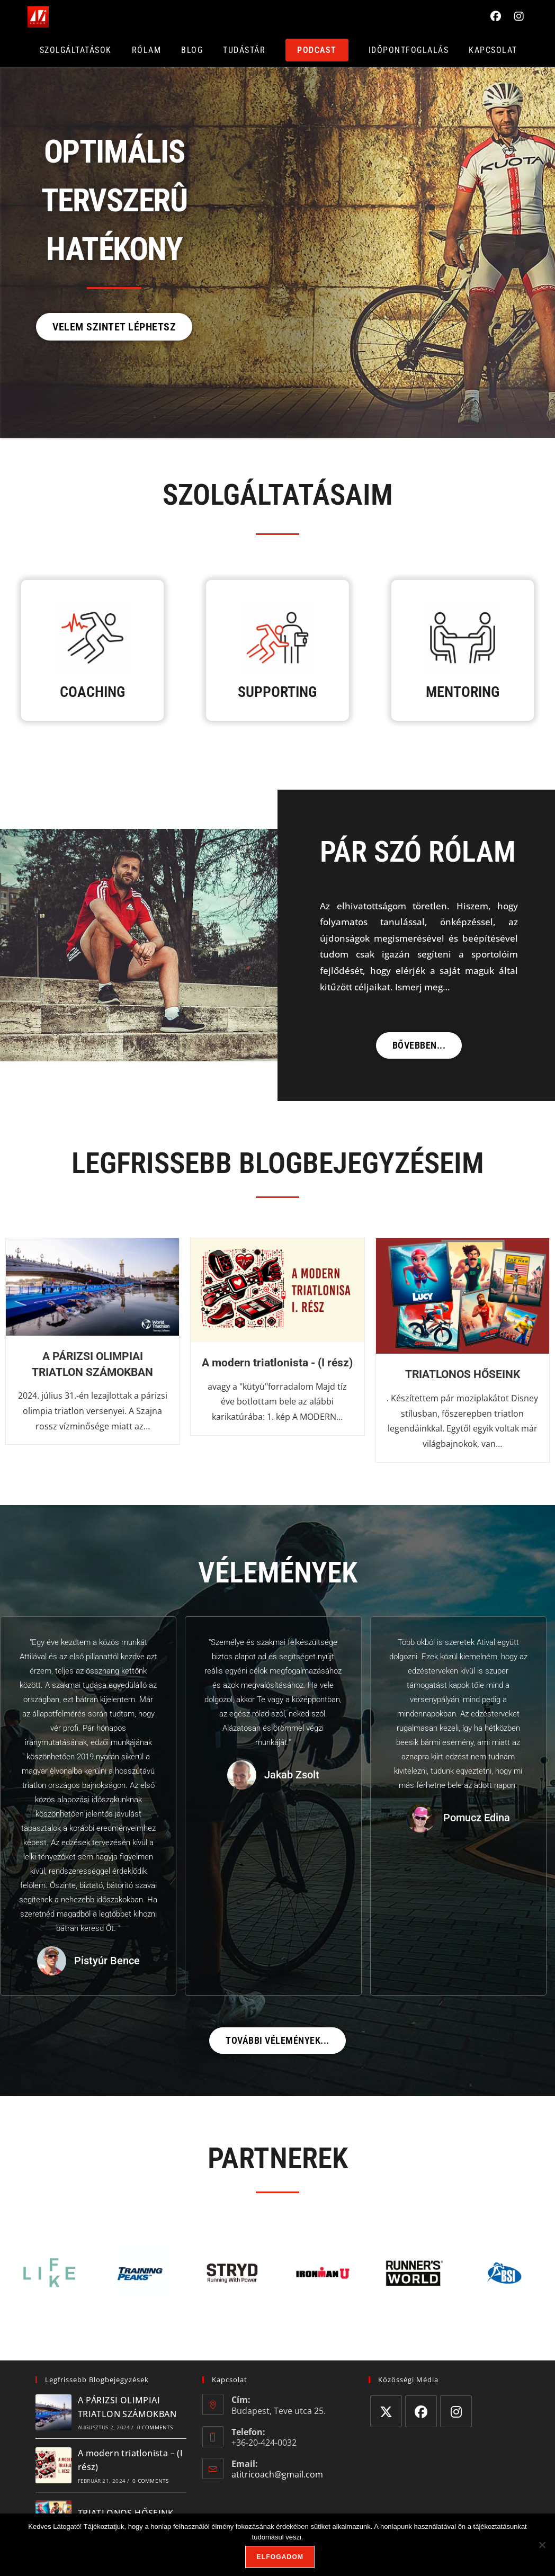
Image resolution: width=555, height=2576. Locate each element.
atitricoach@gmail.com (277, 2474)
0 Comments (155, 2427)
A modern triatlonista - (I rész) (277, 1362)
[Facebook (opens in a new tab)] (497, 15)
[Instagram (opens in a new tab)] (520, 15)
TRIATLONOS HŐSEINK (462, 1374)
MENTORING (462, 692)
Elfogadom (280, 2557)
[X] (386, 2411)
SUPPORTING (277, 692)
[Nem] (541, 2544)
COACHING (92, 692)
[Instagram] (456, 2411)
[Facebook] (421, 2411)
